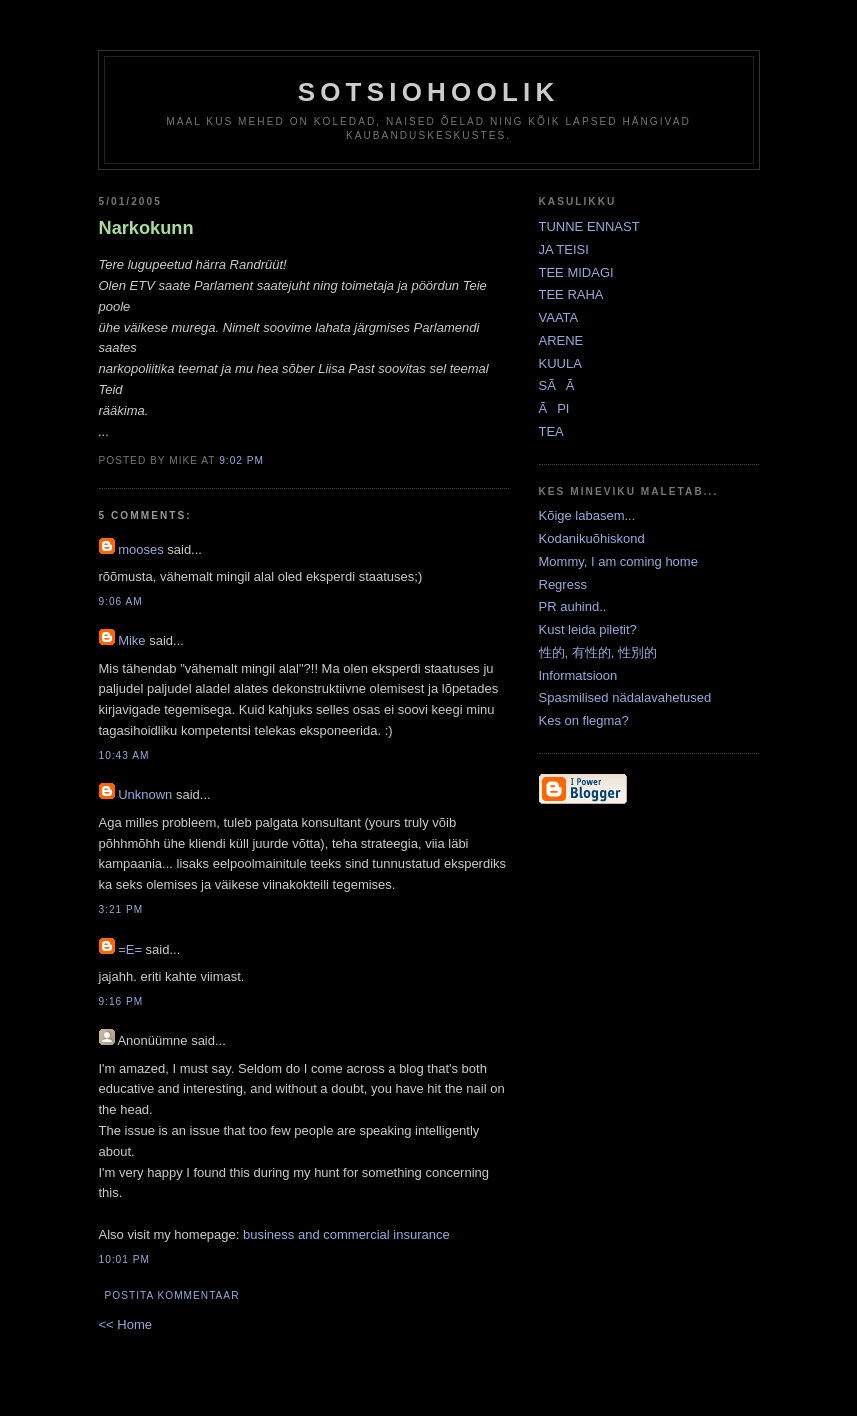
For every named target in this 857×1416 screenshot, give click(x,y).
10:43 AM (124, 755)
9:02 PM (241, 460)
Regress (563, 584)
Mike (131, 640)
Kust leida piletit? (588, 629)
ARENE (561, 340)
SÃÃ (562, 385)
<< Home (125, 1324)
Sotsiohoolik (429, 92)
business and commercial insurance (346, 1234)
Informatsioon (578, 675)
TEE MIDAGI (576, 272)
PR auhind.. (573, 606)
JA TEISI (564, 249)
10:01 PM (124, 1259)
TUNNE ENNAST (589, 226)
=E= (130, 949)
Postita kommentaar (172, 1295)
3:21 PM (121, 909)
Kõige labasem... (587, 515)
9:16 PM (121, 1001)
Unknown (145, 794)
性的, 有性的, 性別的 (598, 652)
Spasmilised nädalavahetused (625, 697)
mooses (141, 549)
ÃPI (554, 408)
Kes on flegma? (584, 720)
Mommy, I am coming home (618, 561)
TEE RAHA (571, 294)
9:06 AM (121, 601)
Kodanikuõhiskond (592, 538)
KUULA (560, 363)
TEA (551, 431)
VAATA (559, 317)
